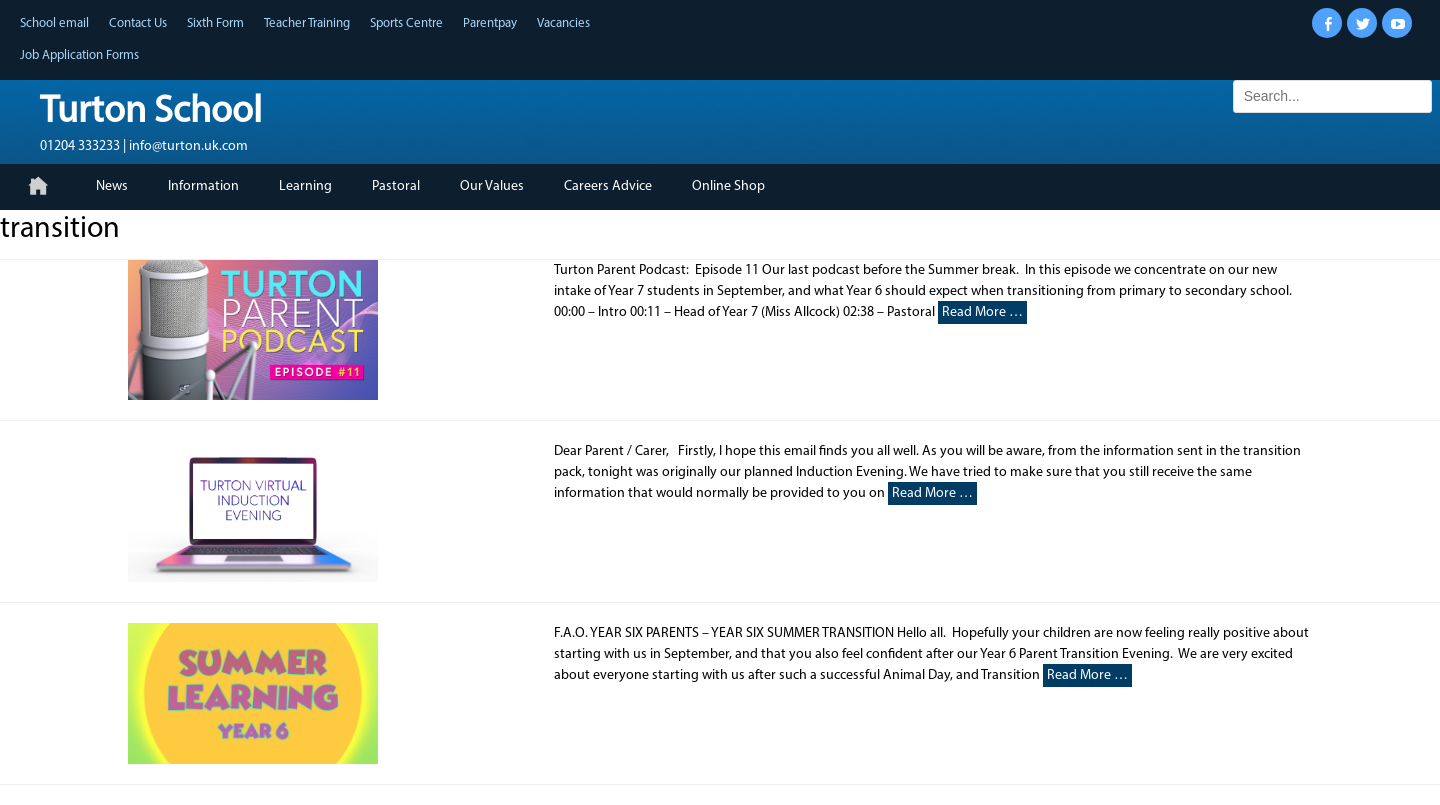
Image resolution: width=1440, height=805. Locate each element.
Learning (305, 186)
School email (54, 23)
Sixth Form (215, 23)
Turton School (151, 112)
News (112, 186)
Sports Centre (406, 23)
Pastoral (396, 186)
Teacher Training (307, 23)
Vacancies (563, 23)
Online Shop (728, 186)
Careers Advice (608, 186)
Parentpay (490, 23)
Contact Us (138, 23)
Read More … (982, 312)
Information (203, 186)
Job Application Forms (79, 55)
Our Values (492, 186)
